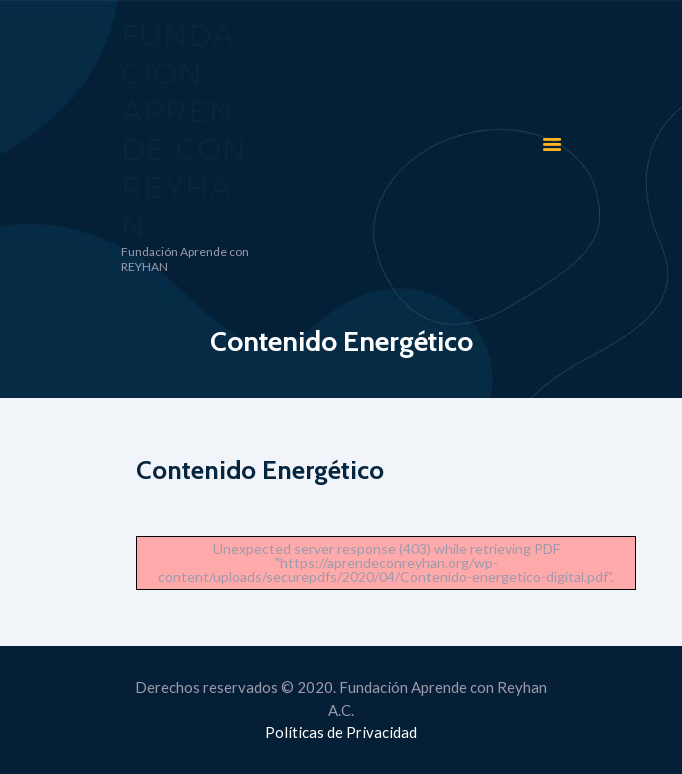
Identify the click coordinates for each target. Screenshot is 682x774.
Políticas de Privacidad (341, 732)
